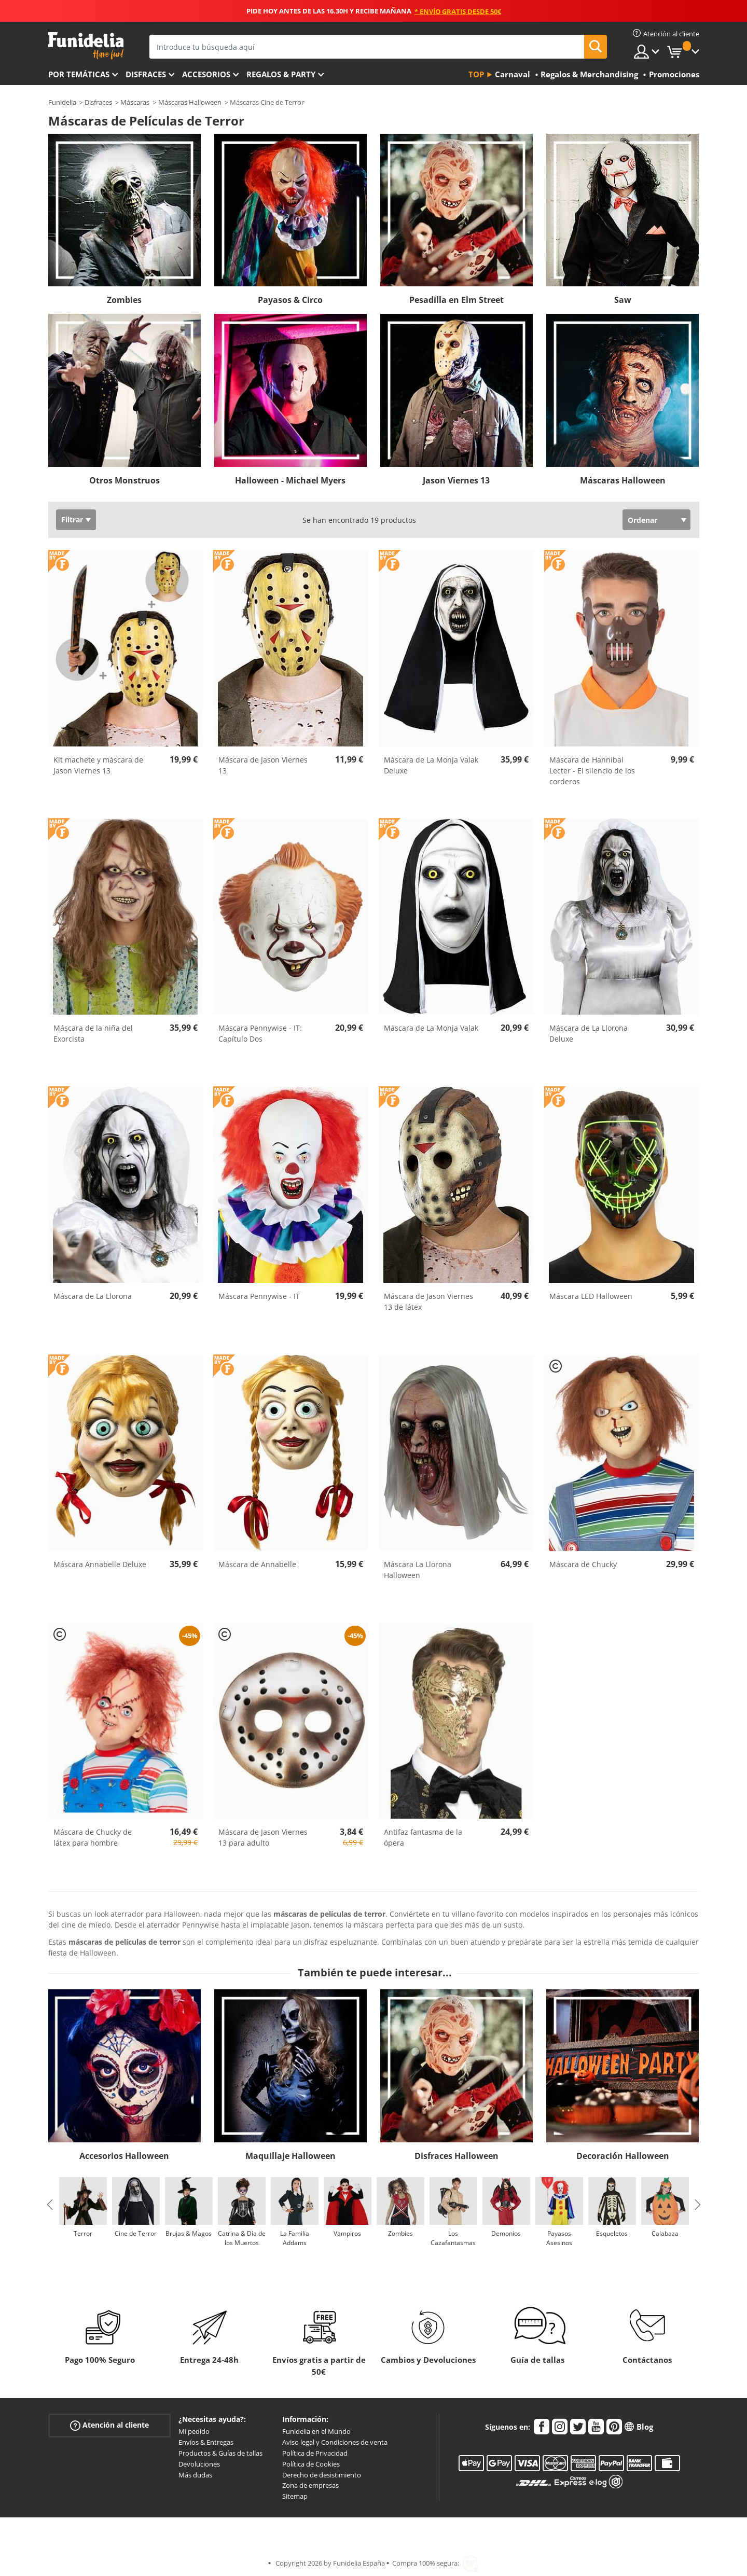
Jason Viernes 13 (456, 480)
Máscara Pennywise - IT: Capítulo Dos (260, 1033)
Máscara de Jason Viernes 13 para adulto (263, 1837)
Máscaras (134, 102)
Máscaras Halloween (190, 102)
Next (698, 2204)
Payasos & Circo (290, 300)
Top (476, 74)
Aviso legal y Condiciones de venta (335, 2442)
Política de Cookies (311, 2464)
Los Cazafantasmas (453, 2238)
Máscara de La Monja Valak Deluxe (431, 765)
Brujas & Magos (188, 2233)
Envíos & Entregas (205, 2442)
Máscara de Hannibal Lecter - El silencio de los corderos (592, 770)
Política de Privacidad (315, 2453)
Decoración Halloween (622, 2156)
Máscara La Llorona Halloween (417, 1569)
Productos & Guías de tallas (220, 2453)
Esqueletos (612, 2233)
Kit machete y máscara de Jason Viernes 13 (98, 765)
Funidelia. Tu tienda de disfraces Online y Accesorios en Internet (85, 46)
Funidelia (62, 102)
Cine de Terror (136, 2233)
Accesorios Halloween (124, 2156)
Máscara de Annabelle (257, 1564)
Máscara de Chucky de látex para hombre (92, 1837)
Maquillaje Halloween (290, 2156)
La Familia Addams (294, 2238)
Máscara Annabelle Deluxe (99, 1564)
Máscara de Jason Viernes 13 (263, 765)
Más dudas (195, 2475)
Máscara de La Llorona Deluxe (588, 1033)
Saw (622, 300)
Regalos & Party (280, 74)
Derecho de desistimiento (321, 2475)
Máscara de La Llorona (92, 1296)
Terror (83, 2233)
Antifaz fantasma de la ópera (423, 1837)
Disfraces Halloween (456, 2156)
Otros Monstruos (124, 480)
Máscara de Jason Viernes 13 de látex (428, 1301)
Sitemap (295, 2496)
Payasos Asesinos (559, 2238)
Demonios (506, 2233)
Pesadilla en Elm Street (456, 300)
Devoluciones (199, 2464)
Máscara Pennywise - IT (259, 1296)
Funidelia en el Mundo (316, 2431)
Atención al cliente (109, 2425)
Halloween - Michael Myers (290, 480)
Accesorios (206, 74)
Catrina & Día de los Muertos (242, 2238)
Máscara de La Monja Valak (431, 1028)
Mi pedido (194, 2431)
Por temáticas (78, 74)
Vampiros (347, 2233)
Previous (50, 2204)
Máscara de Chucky (583, 1564)
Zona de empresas (310, 2485)
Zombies (124, 300)
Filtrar (72, 519)
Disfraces (146, 74)
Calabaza (665, 2233)
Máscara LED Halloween (590, 1296)
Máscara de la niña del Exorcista (93, 1033)
